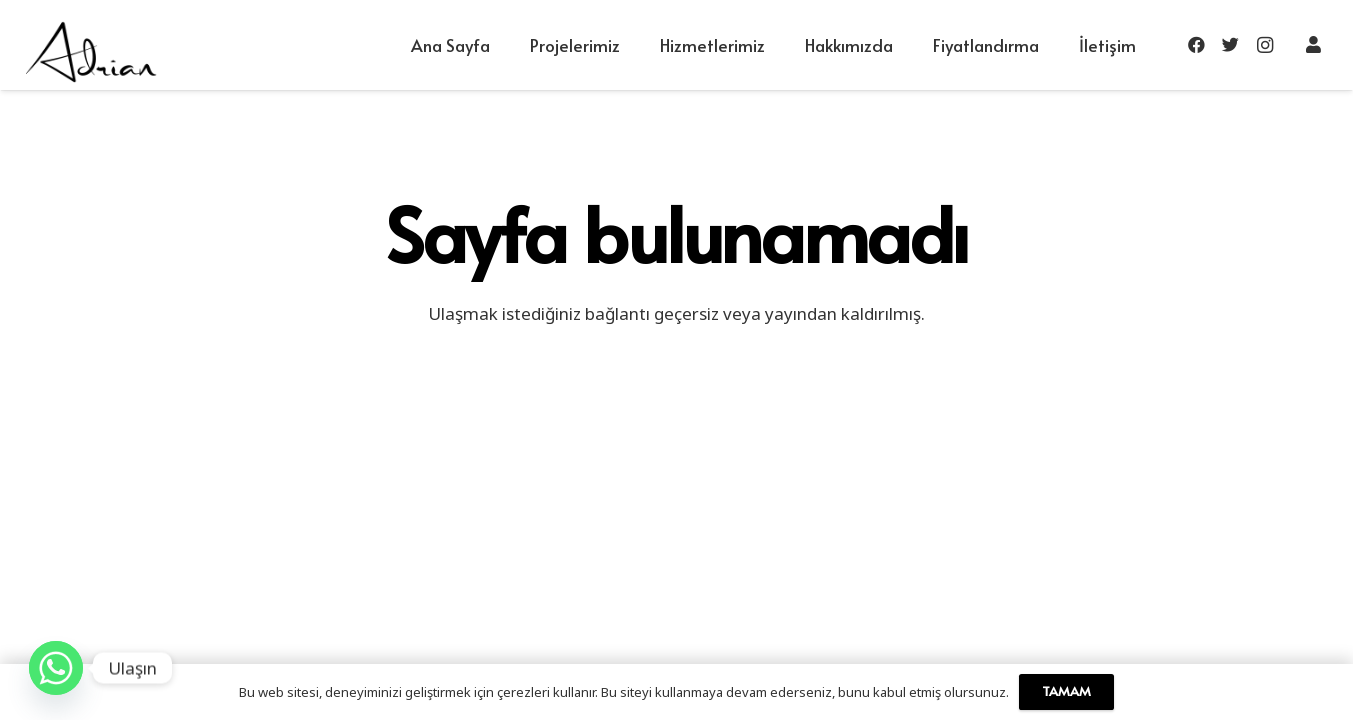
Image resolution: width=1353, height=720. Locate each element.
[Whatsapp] (56, 668)
